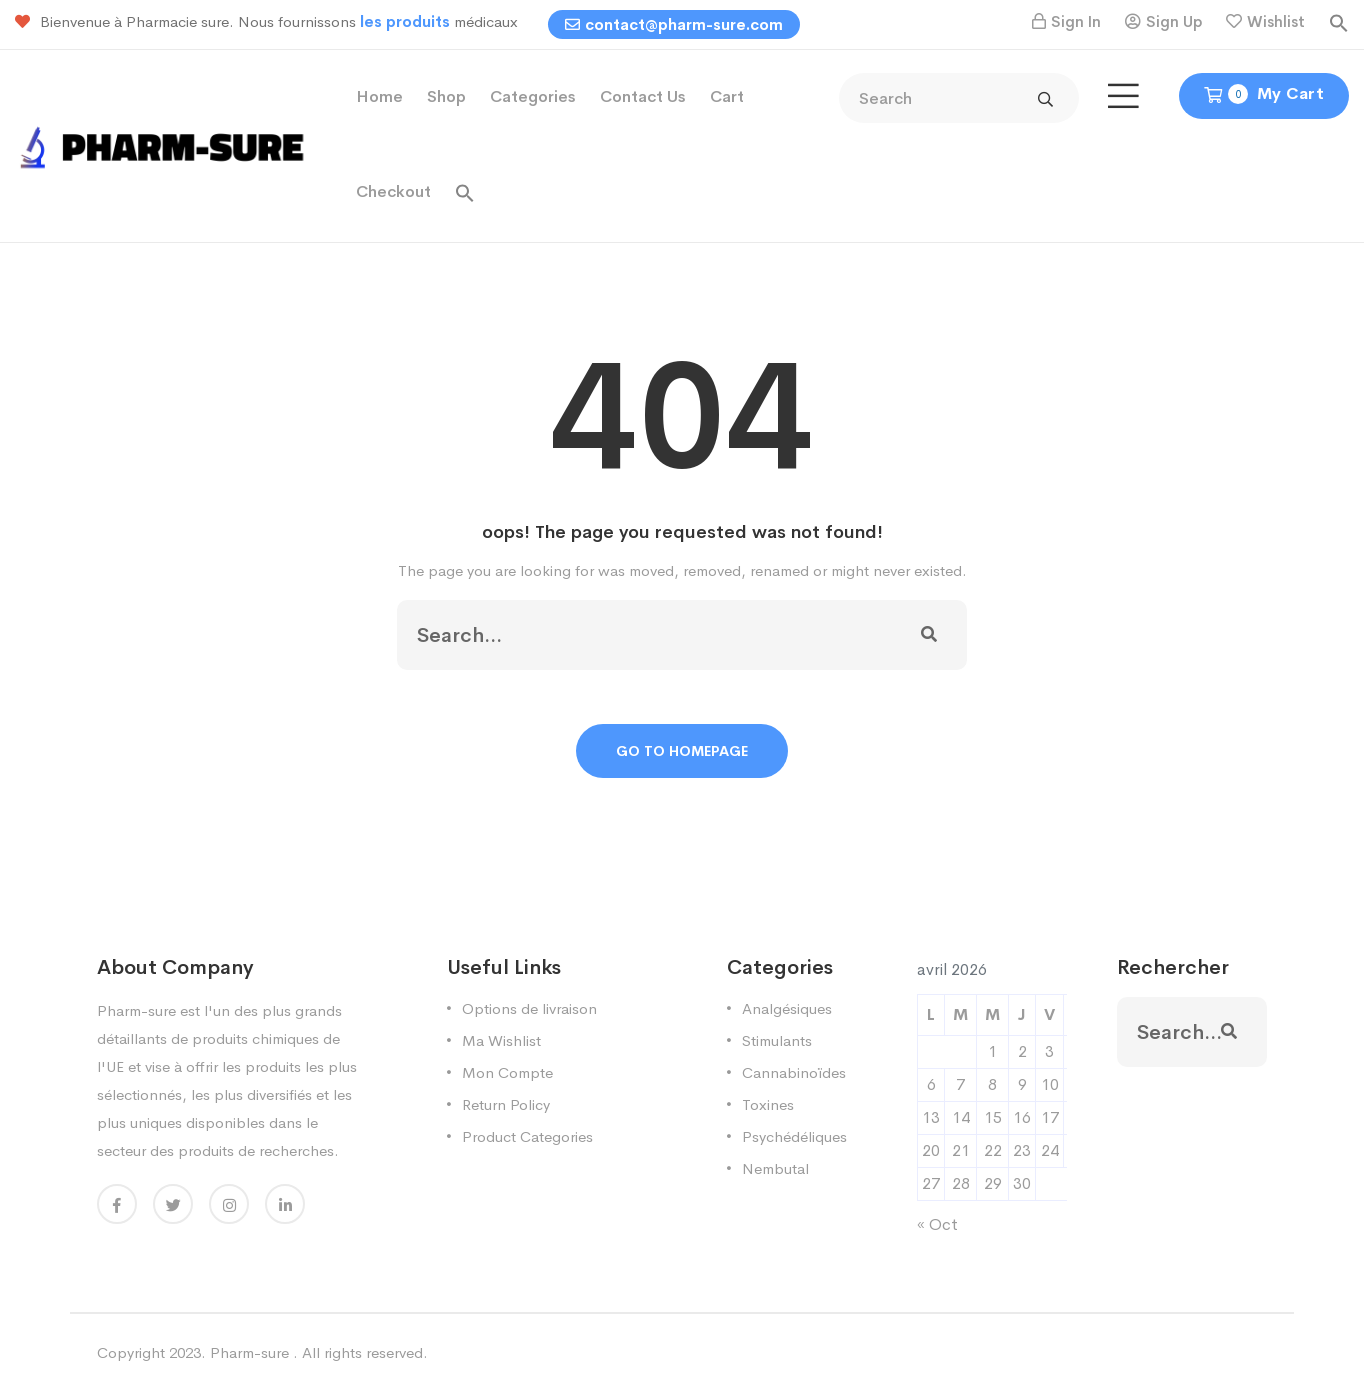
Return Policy (506, 1104)
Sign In (1076, 21)
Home (379, 96)
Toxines (768, 1104)
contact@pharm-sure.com (674, 24)
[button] (1339, 21)
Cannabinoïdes (794, 1072)
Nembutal (775, 1168)
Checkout (393, 191)
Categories (533, 96)
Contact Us (643, 96)
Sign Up (1174, 21)
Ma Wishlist (501, 1040)
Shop (446, 96)
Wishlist (1276, 21)
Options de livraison (529, 1008)
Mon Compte (507, 1072)
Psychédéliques (794, 1136)
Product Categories (527, 1136)
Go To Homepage (682, 751)
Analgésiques (787, 1008)
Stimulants (777, 1040)
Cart (727, 96)
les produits (407, 21)
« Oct (937, 1224)
